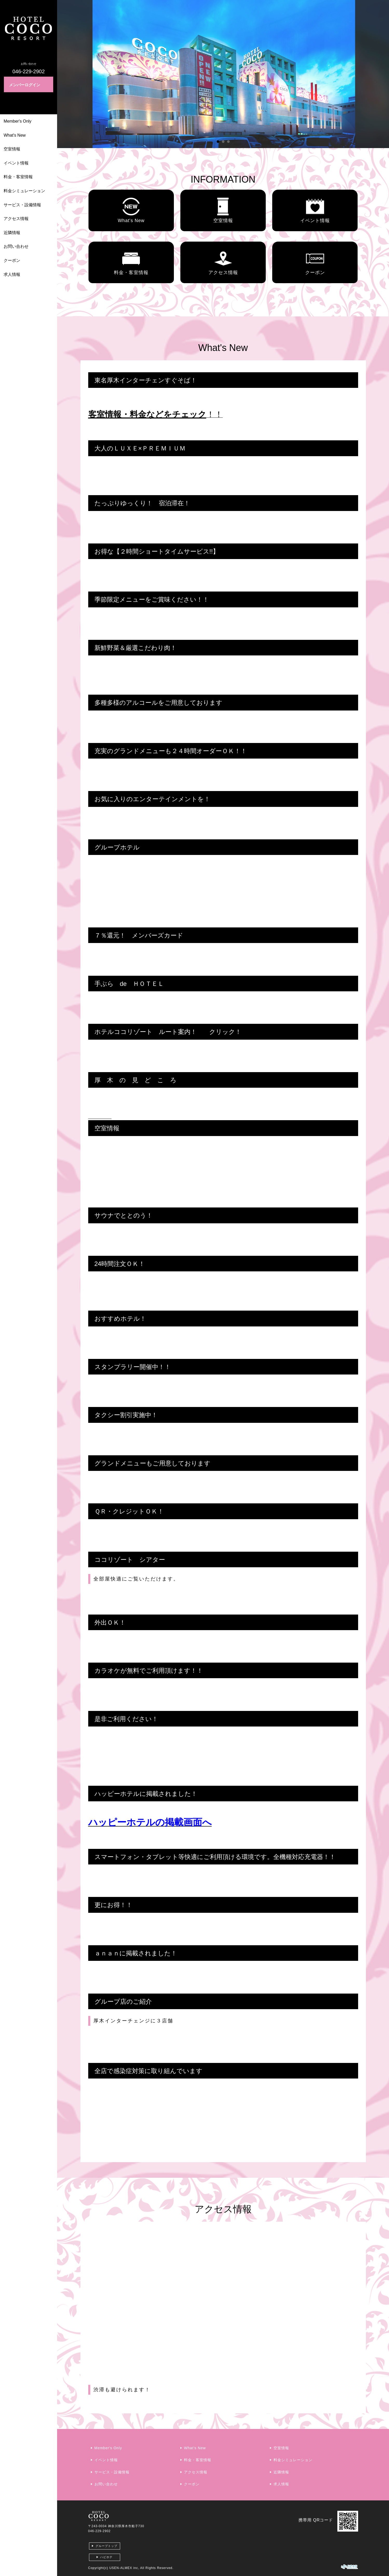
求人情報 (12, 274)
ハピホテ (106, 2557)
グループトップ (106, 2545)
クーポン (12, 260)
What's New (15, 135)
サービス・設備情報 (22, 205)
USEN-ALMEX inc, (124, 2568)
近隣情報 (12, 232)
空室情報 (12, 149)
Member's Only (17, 121)
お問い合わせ (16, 246)
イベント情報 (16, 163)
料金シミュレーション (24, 191)
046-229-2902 (99, 2531)
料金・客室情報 (18, 177)
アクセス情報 (16, 218)
